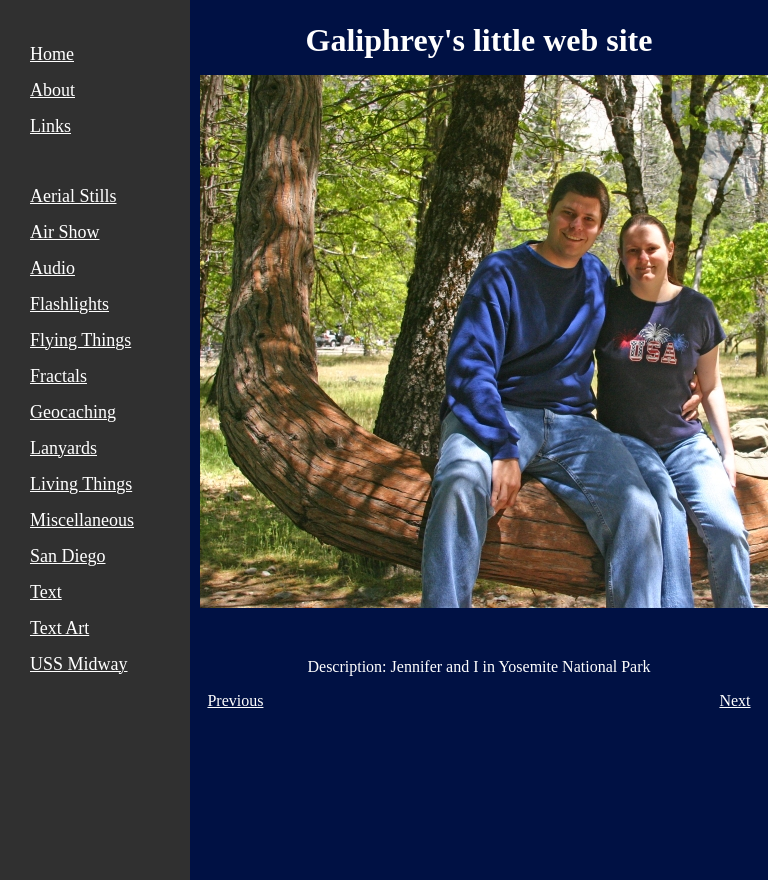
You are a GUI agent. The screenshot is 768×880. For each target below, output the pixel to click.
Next (734, 700)
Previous (235, 700)
